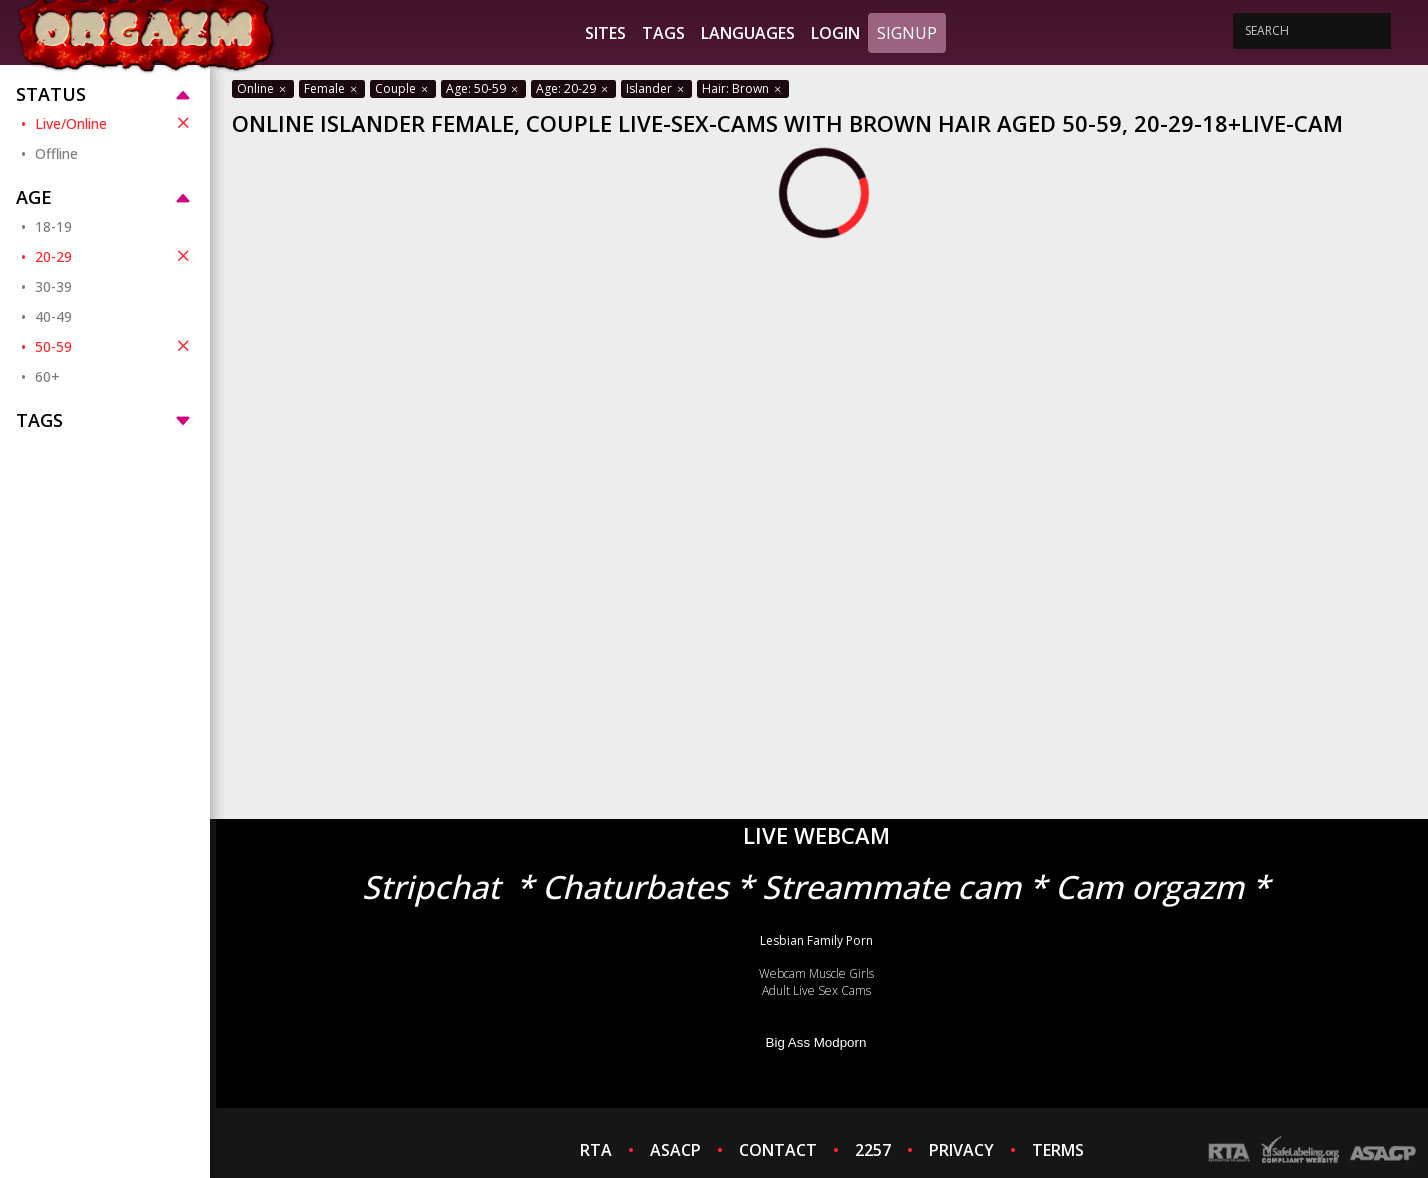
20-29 (114, 256)
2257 (873, 1150)
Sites (605, 33)
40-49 (53, 316)
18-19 (53, 226)
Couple (403, 88)
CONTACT (778, 1150)
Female (332, 88)
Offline (56, 153)
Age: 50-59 (483, 88)
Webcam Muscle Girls (816, 973)
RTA (596, 1150)
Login (835, 33)
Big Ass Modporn (816, 1042)
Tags (663, 33)
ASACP (675, 1150)
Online (263, 88)
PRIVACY (961, 1150)
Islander (656, 88)
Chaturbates (635, 886)
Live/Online (114, 123)
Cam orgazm (1149, 886)
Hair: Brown (743, 88)
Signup (907, 33)
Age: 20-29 (573, 88)
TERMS (1058, 1150)
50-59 (114, 346)
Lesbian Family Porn (816, 940)
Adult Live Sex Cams (816, 990)
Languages (748, 33)
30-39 (53, 286)
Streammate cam (891, 886)
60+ (47, 376)
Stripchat (431, 886)
